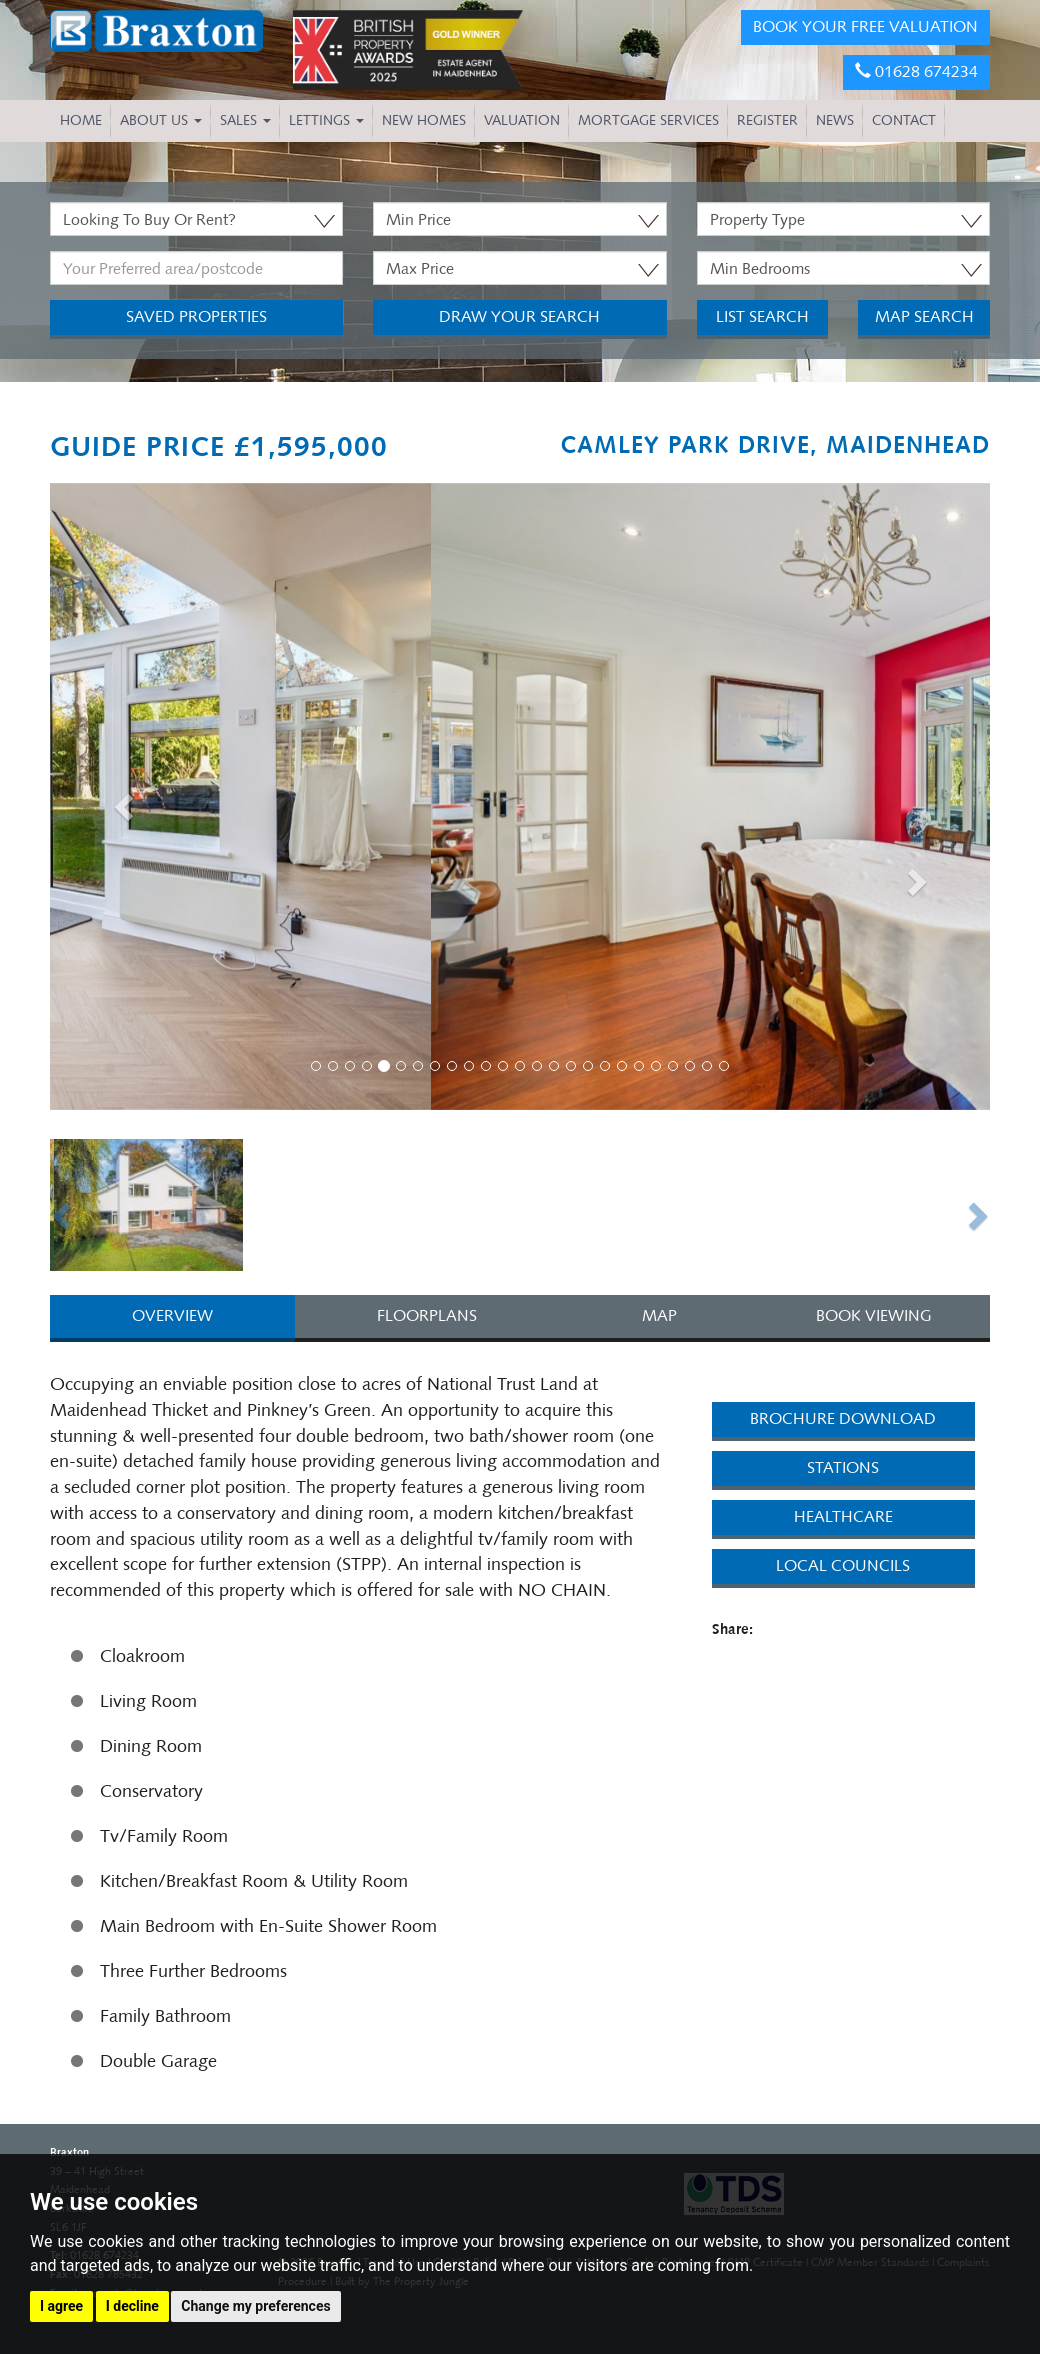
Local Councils (843, 1565)
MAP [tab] (659, 1315)
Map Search (924, 316)
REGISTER (767, 120)
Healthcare (843, 1516)
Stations (843, 1467)
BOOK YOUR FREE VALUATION (865, 26)
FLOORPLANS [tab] (427, 1315)
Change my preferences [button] (255, 2306)
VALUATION (522, 120)
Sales (245, 120)
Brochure (843, 1418)
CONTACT (904, 120)
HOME (81, 120)
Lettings (326, 120)
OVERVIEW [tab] (172, 1315)
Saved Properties (196, 316)
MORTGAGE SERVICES (648, 120)
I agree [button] (61, 2306)
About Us (161, 120)
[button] (120, 801)
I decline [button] (132, 2306)
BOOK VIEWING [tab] (874, 1315)
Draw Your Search (519, 316)
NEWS (835, 120)
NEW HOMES (424, 120)
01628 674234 (916, 71)
